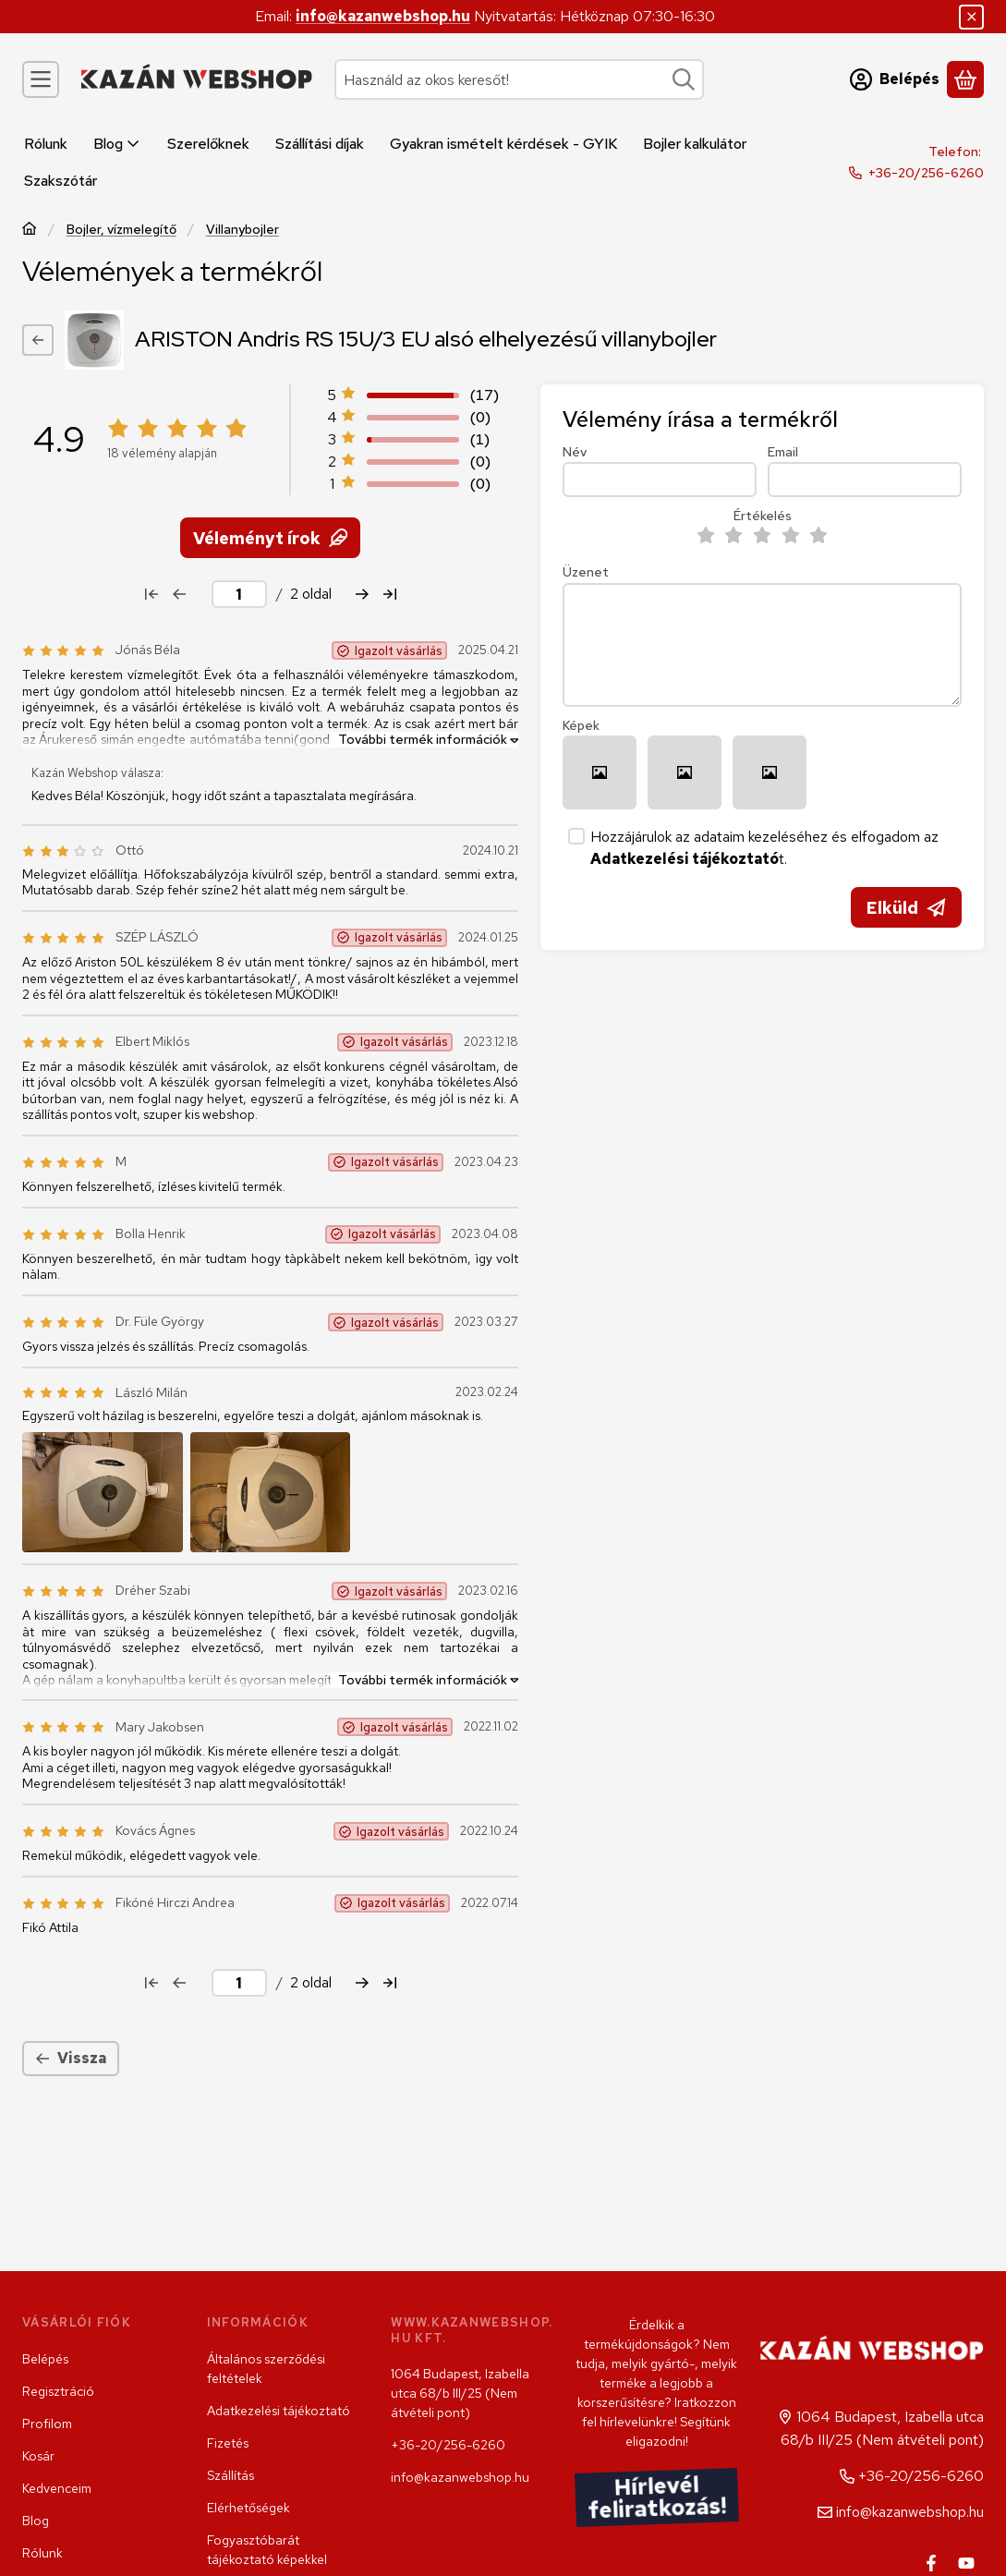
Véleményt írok (270, 537)
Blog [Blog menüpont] (117, 143)
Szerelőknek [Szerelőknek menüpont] (208, 143)
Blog (35, 2520)
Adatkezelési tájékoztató (278, 2410)
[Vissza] (38, 340)
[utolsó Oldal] (390, 594)
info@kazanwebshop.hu (383, 16)
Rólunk (42, 2553)
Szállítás (230, 2475)
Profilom (47, 2423)
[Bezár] (971, 17)
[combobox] (519, 79)
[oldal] (239, 594)
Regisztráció (58, 2391)
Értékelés (762, 516)
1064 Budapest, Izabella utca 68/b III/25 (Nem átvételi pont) (460, 2393)
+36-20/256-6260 (926, 172)
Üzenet (586, 572)
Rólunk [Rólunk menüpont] (45, 143)
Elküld (906, 907)
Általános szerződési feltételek (266, 2369)
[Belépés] (894, 79)
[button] (102, 1491)
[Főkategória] (29, 230)
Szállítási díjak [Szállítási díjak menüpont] (319, 143)
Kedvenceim (56, 2488)
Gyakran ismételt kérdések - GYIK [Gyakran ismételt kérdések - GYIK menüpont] (503, 143)
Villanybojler (242, 229)
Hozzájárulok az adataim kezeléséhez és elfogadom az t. (764, 848)
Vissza (70, 2058)
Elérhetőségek (248, 2507)
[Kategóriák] (40, 79)
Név (575, 452)
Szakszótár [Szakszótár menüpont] (60, 180)
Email (783, 452)
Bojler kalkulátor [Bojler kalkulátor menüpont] (694, 143)
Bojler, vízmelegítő (121, 229)
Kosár (38, 2456)
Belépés (45, 2359)
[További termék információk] (424, 739)
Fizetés (227, 2443)
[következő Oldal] (362, 594)
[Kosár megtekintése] (965, 79)
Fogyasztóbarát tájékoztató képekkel (267, 2550)
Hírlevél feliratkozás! (657, 2498)
